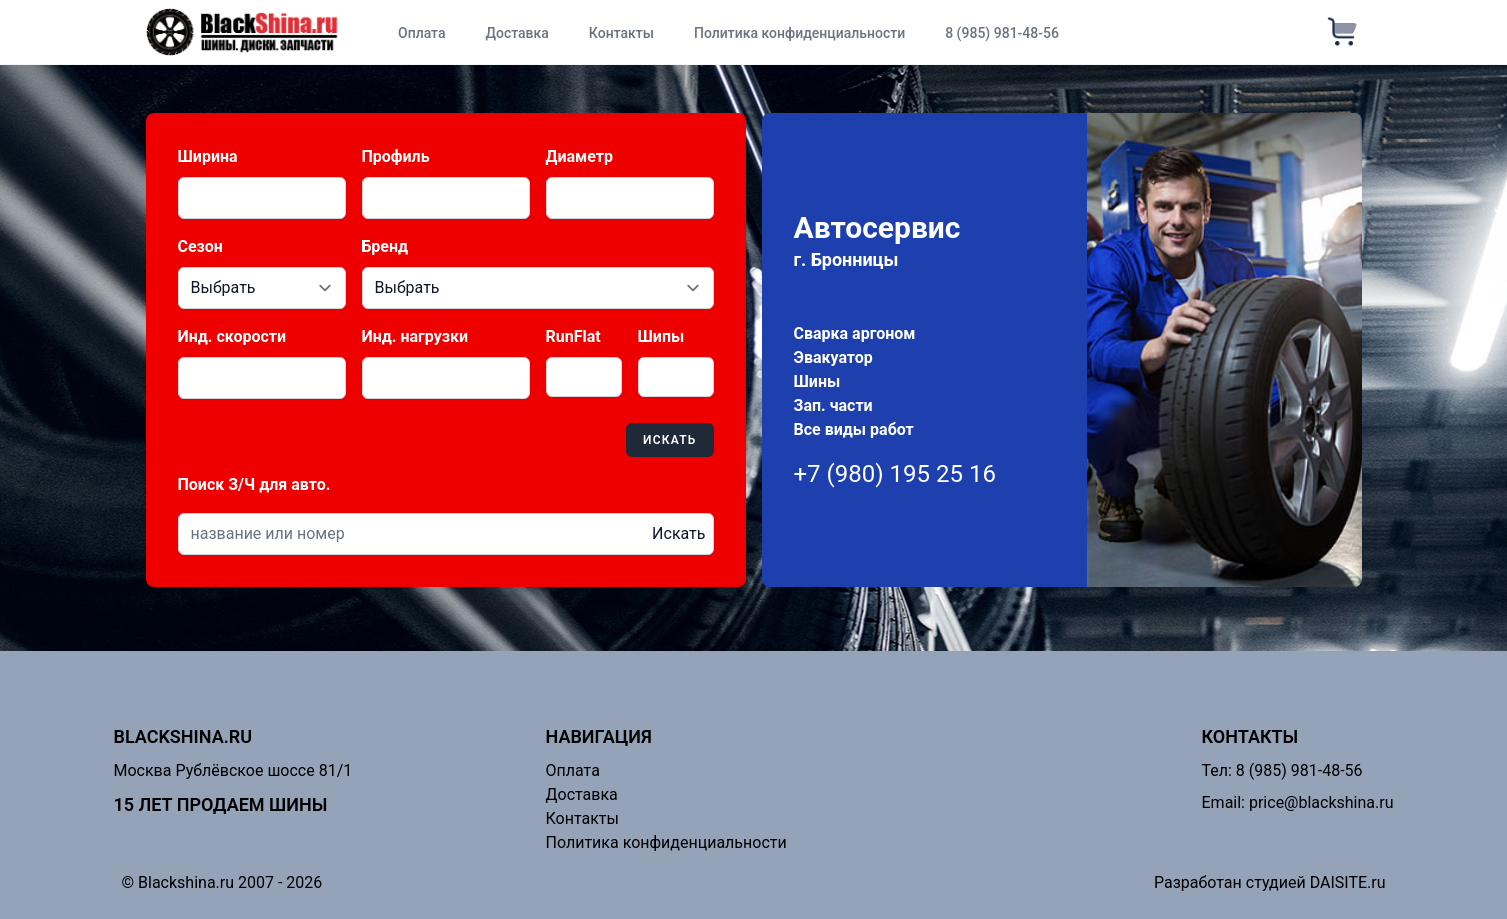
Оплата (422, 33)
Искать (669, 440)
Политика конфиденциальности (799, 33)
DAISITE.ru (1348, 882)
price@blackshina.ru (1321, 802)
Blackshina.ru (183, 736)
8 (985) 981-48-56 (1002, 33)
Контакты (621, 33)
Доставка (516, 33)
